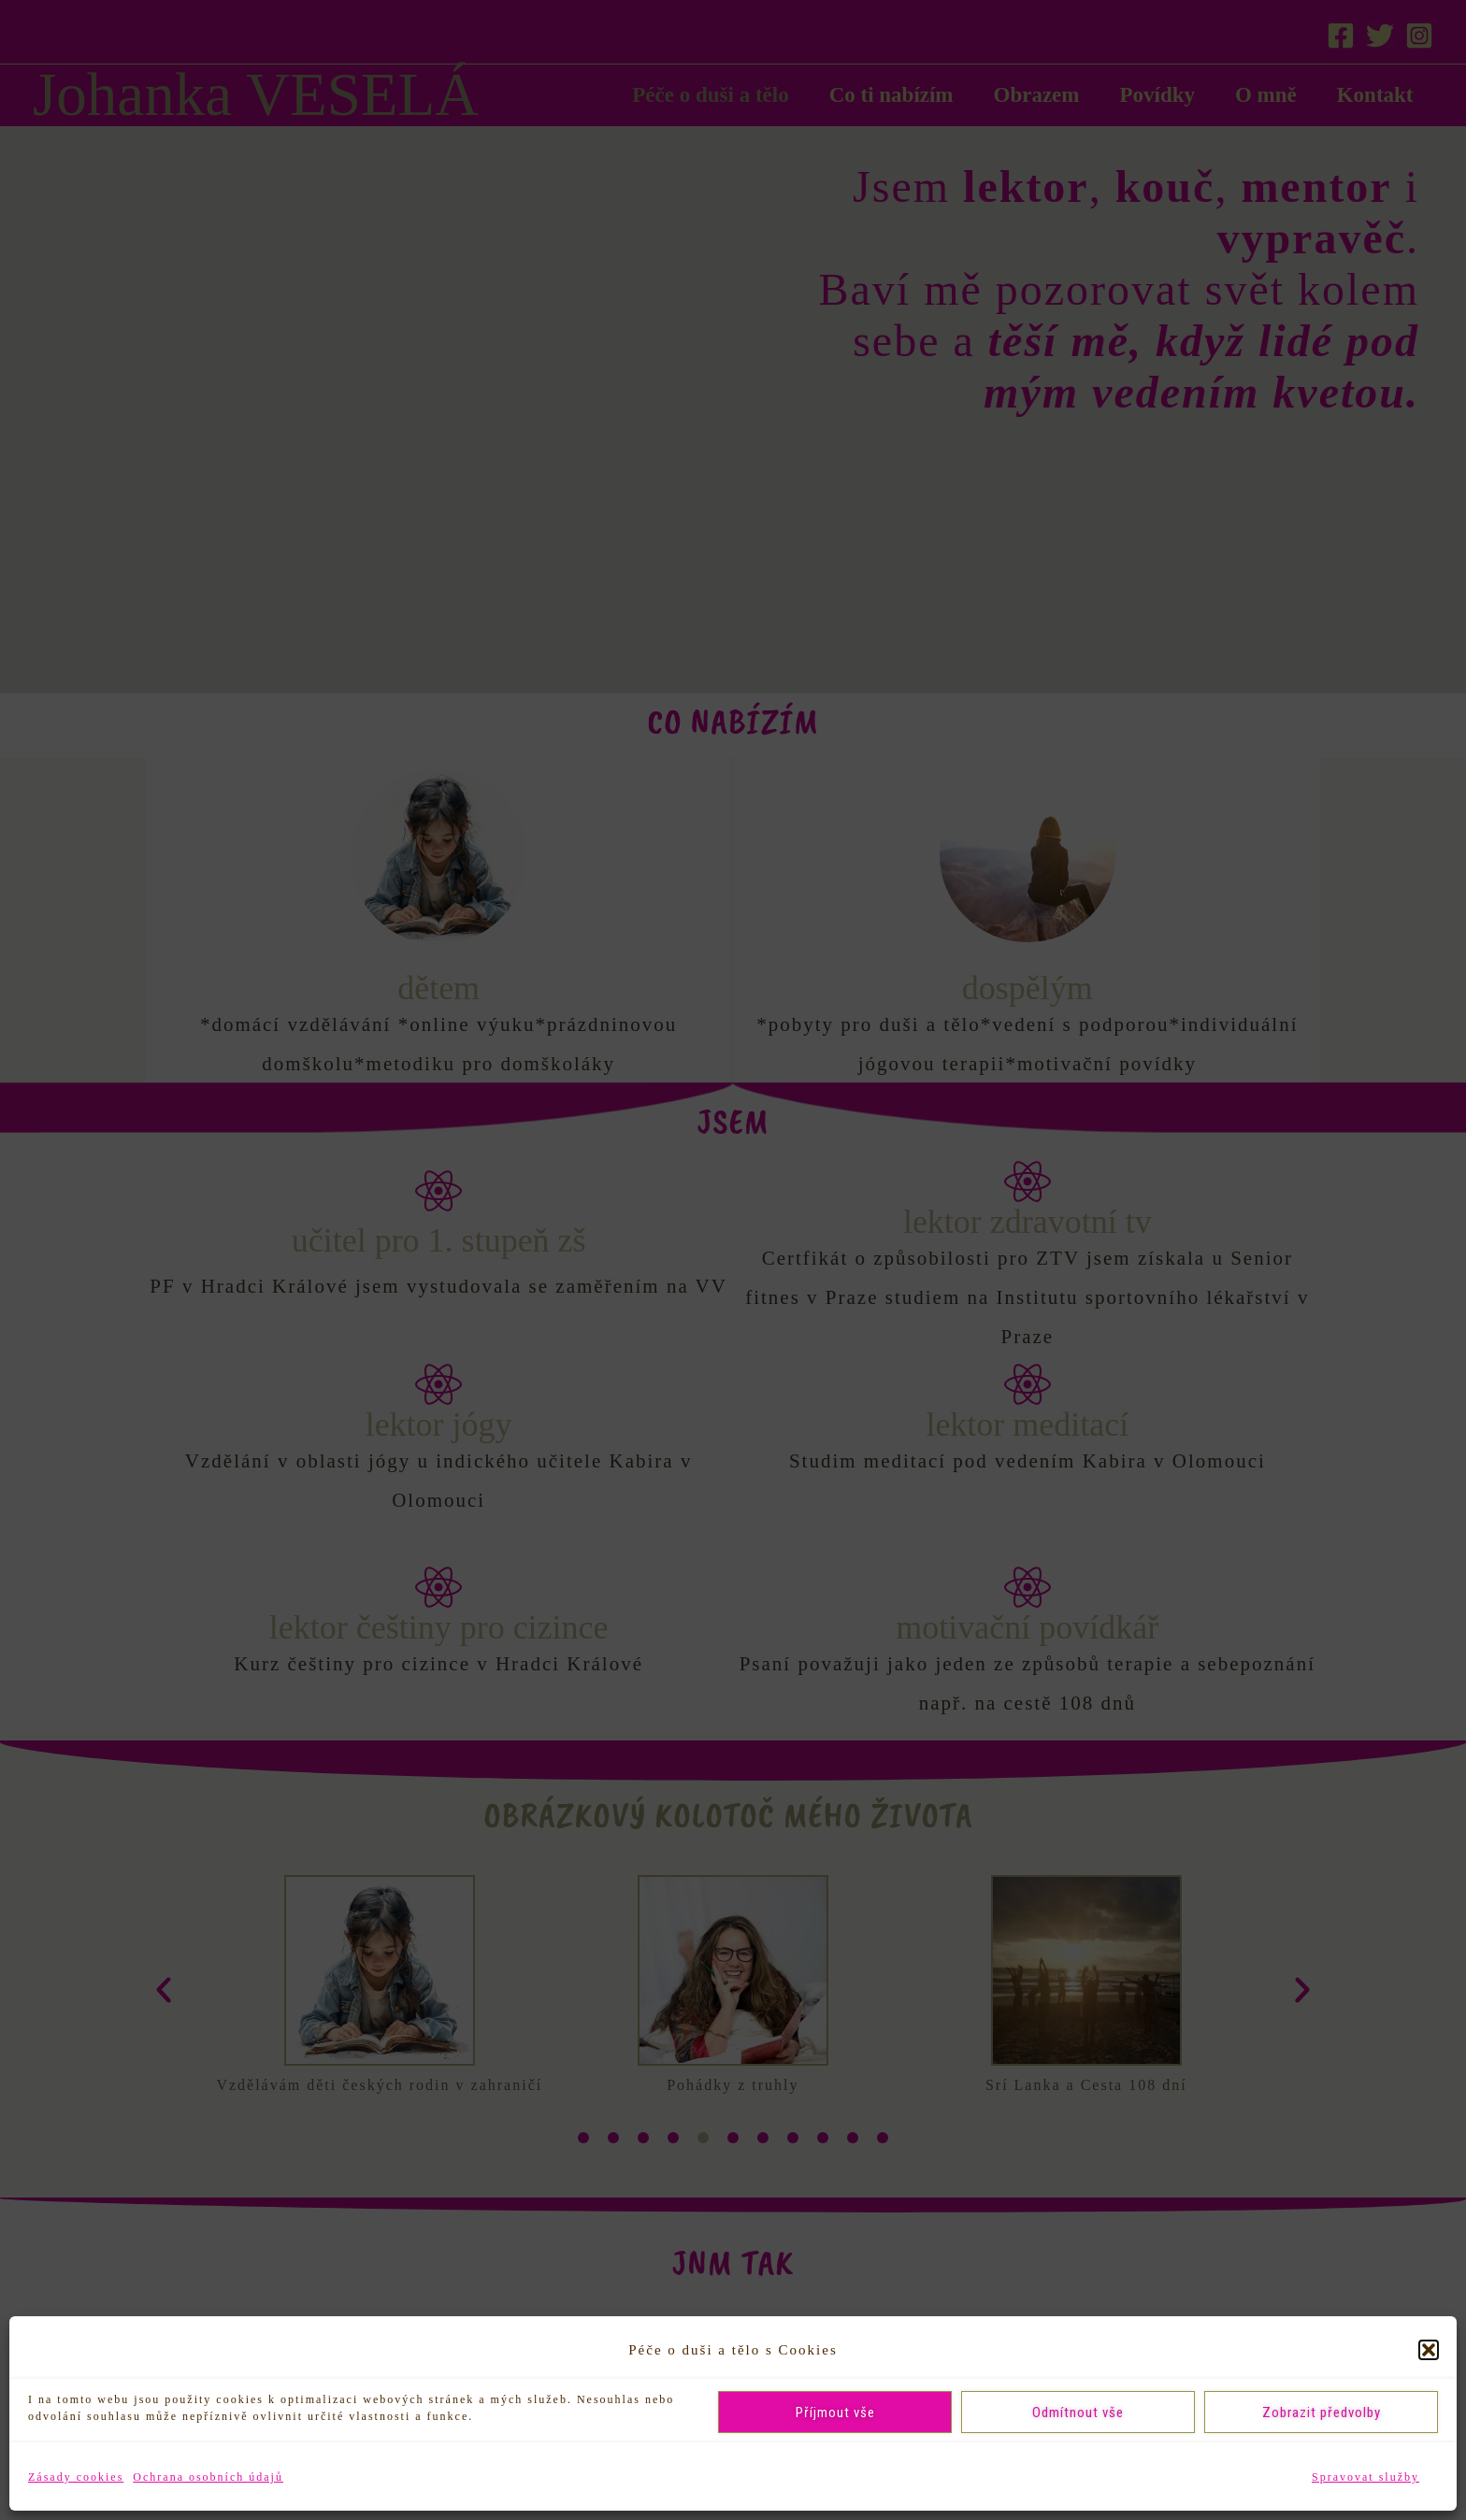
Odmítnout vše (1078, 2412)
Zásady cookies (75, 2477)
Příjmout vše (835, 2412)
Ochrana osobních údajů (208, 2477)
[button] (1428, 2350)
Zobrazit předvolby (1321, 2412)
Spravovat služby (1365, 2477)
